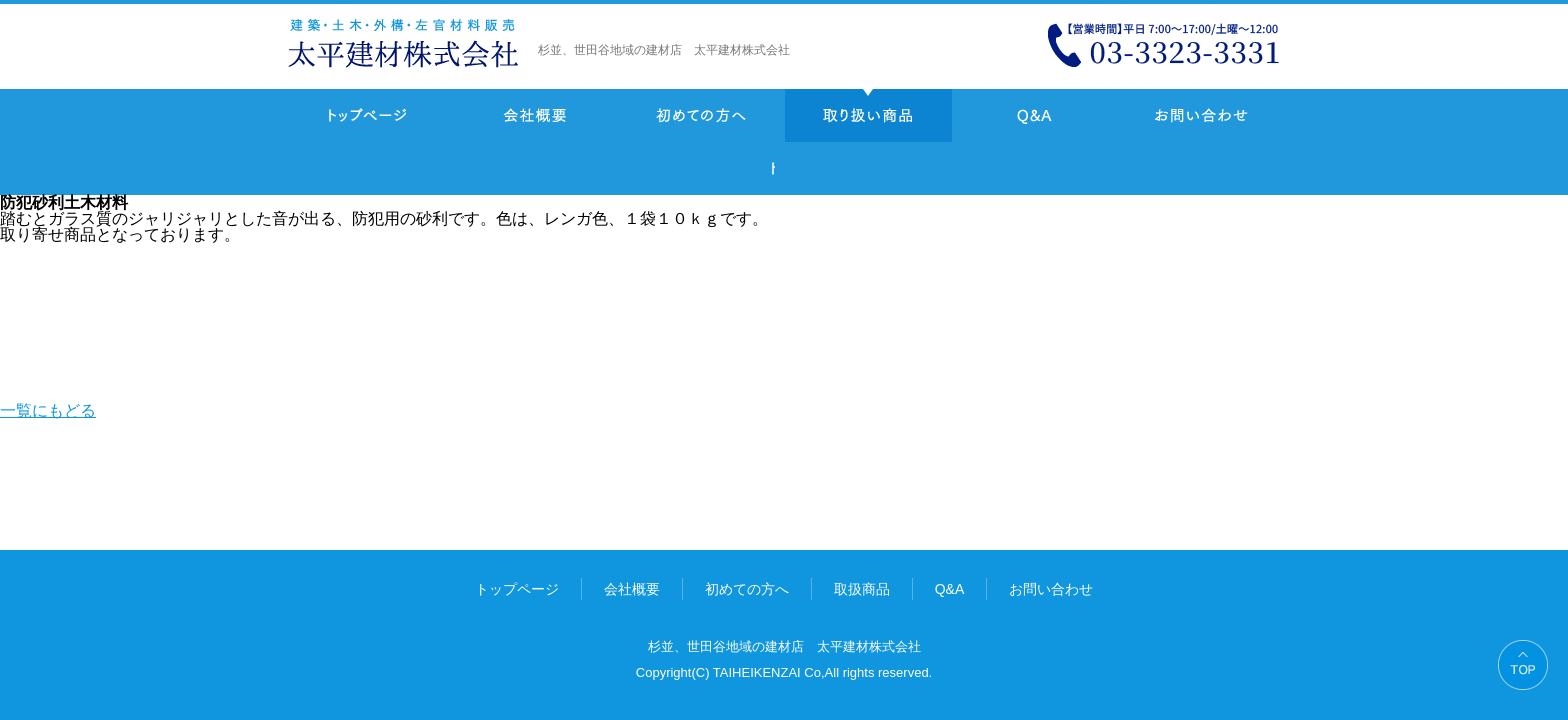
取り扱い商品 (868, 115)
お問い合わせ (1201, 115)
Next (824, 168)
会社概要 (534, 115)
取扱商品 (862, 589)
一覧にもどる (751, 168)
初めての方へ (701, 115)
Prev (791, 168)
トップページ (367, 115)
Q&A (1035, 115)
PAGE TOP (1523, 665)
